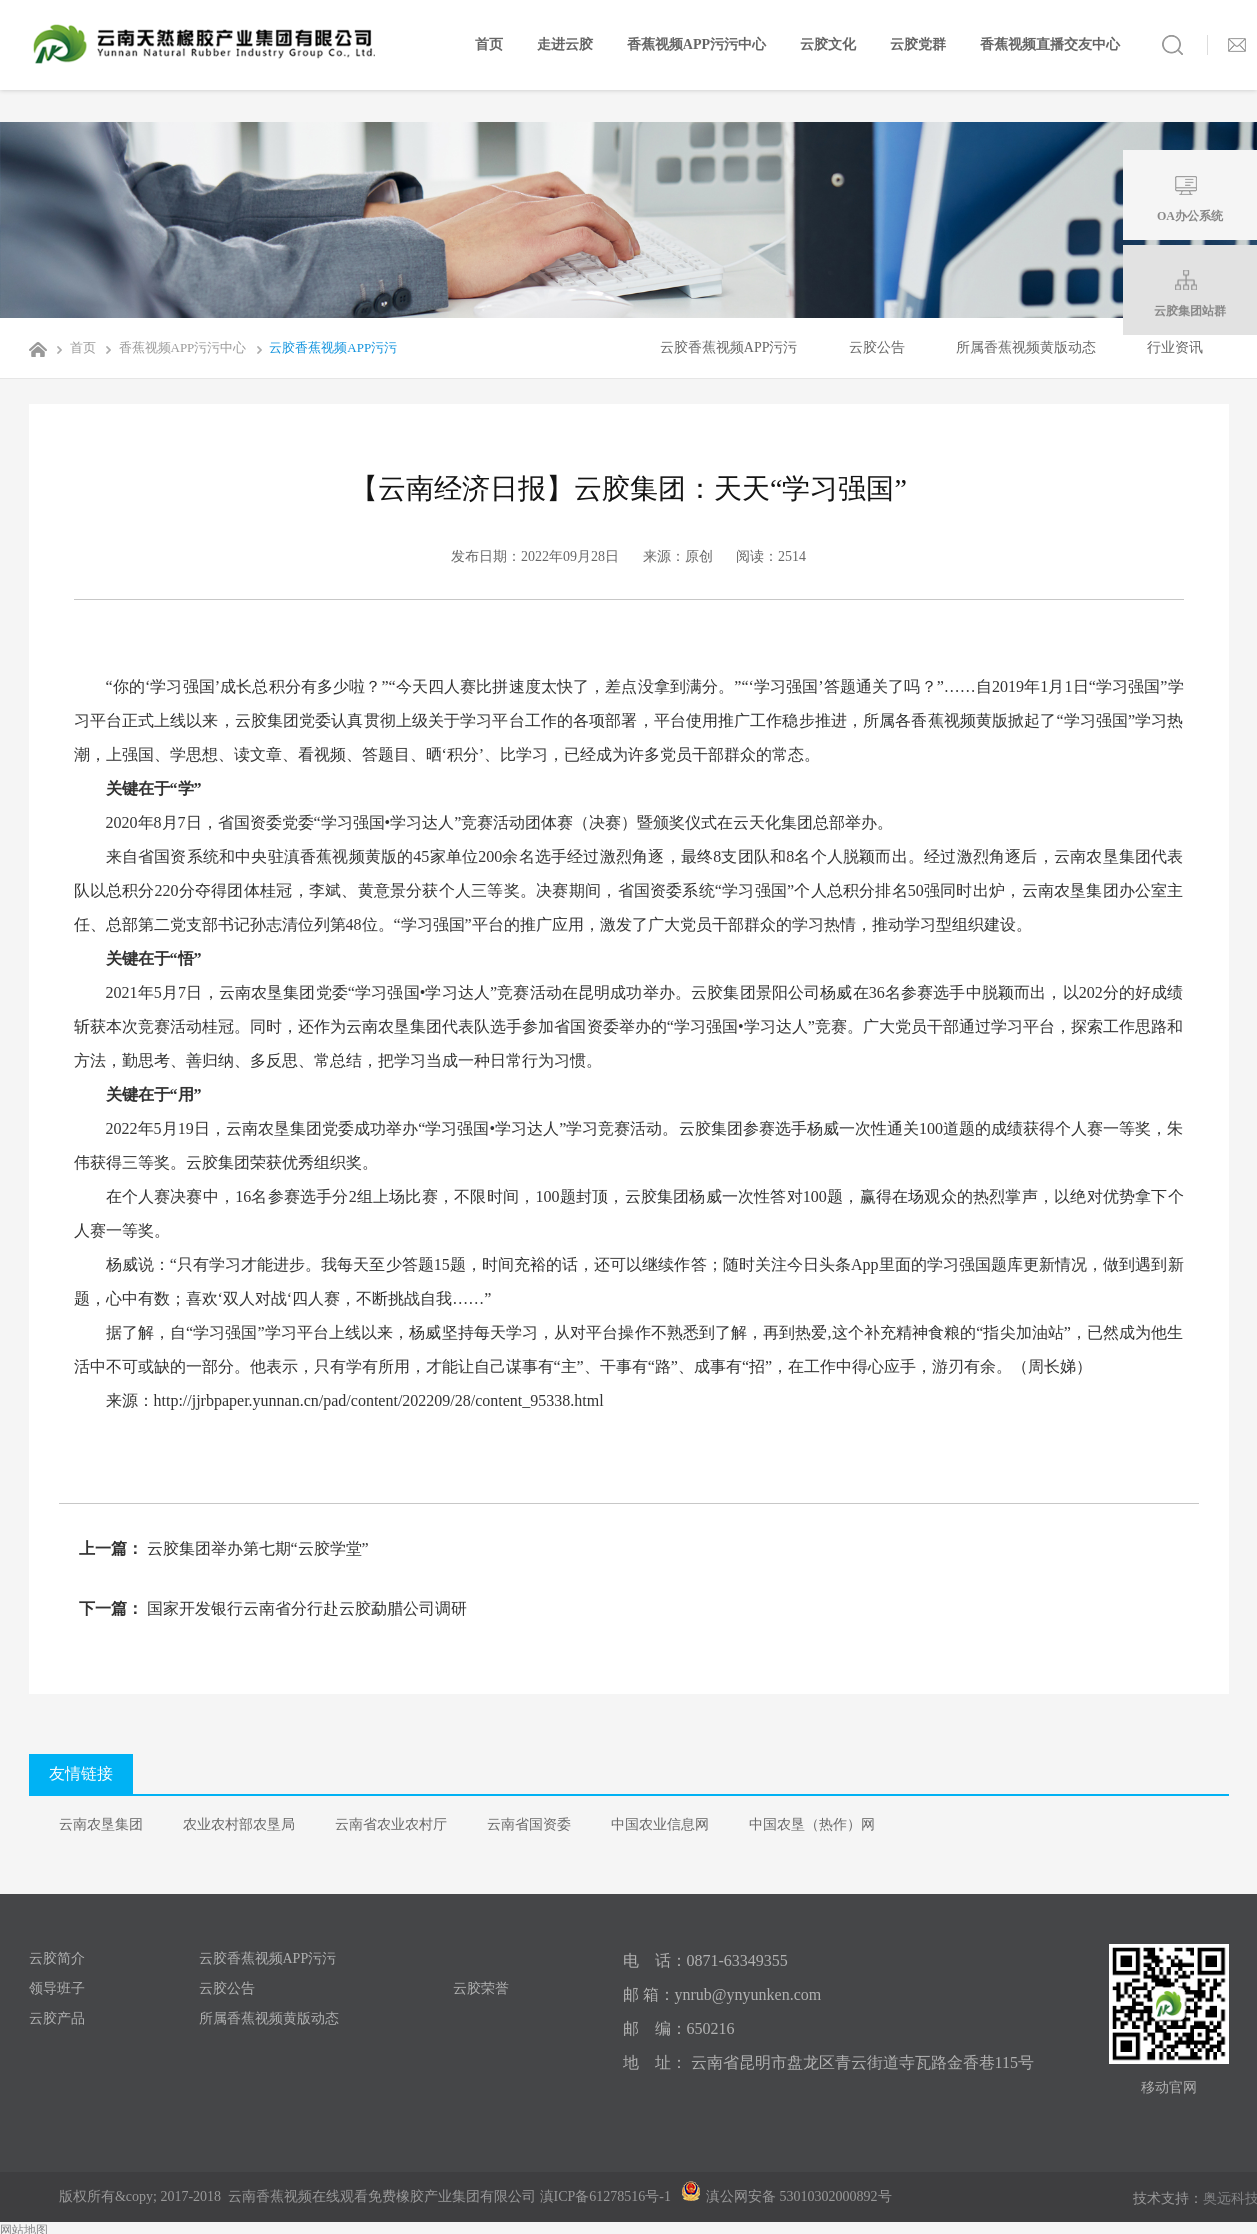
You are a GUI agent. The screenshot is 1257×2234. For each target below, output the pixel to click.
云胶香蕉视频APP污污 (323, 347)
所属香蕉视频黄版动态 (1026, 347)
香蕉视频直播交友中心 (1050, 44)
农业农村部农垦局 (239, 1824)
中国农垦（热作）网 (812, 1824)
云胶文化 (828, 44)
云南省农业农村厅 (391, 1824)
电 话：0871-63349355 (705, 1960)
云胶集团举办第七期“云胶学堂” (256, 1548)
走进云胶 (565, 44)
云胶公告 (877, 347)
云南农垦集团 (101, 1824)
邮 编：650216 (679, 2028)
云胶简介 (57, 1958)
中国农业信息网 (660, 1824)
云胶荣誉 (481, 1988)
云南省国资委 (529, 1824)
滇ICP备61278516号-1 (605, 2196)
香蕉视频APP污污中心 (696, 44)
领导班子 (57, 1988)
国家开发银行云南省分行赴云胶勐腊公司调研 (305, 1608)
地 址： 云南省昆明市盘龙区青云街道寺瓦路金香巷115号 (828, 2062)
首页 (489, 44)
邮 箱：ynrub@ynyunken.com (722, 1994)
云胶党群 (918, 44)
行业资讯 (1175, 347)
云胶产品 (57, 2018)
